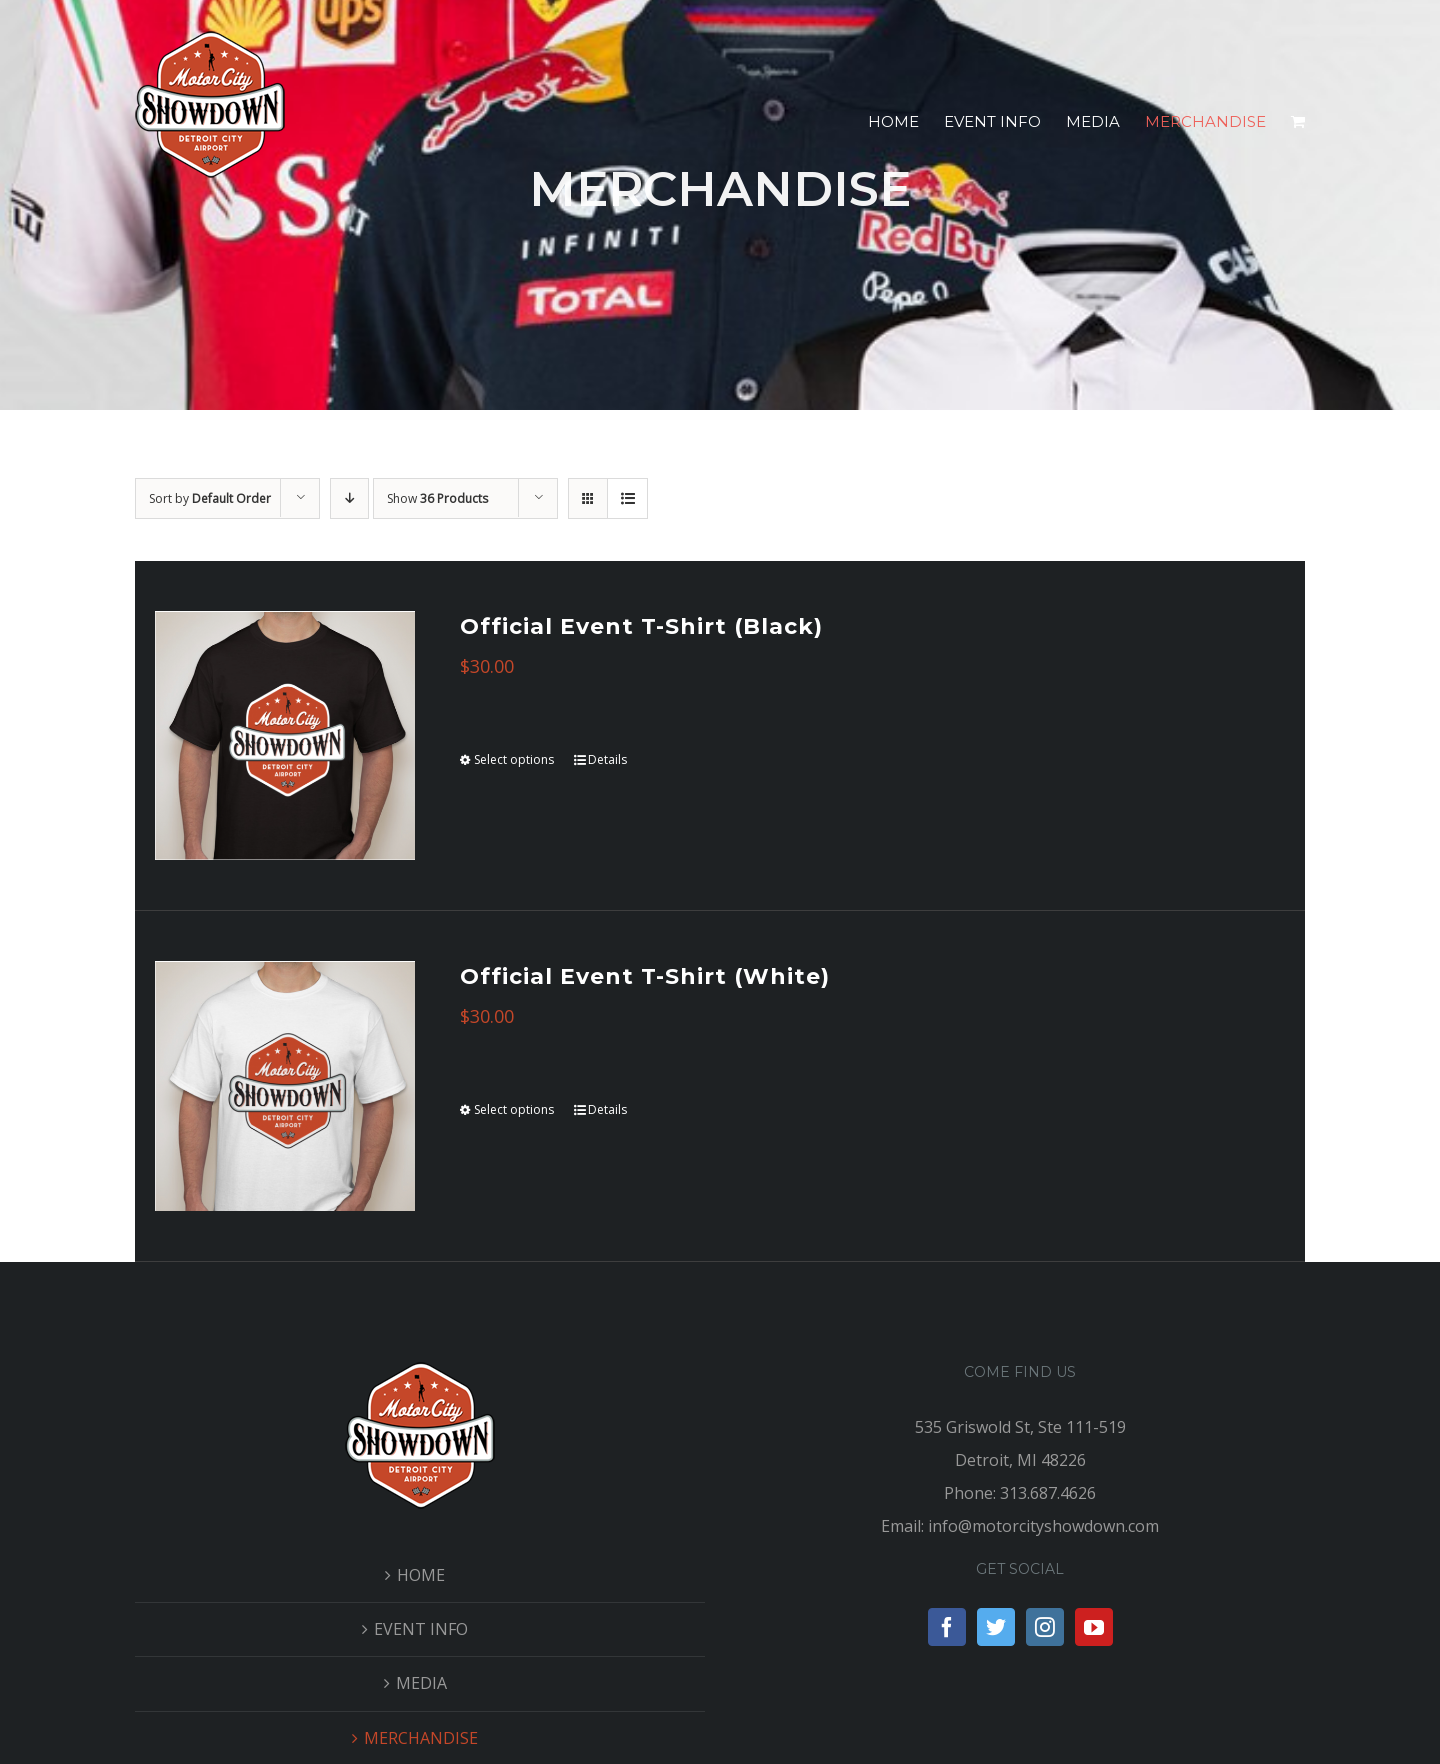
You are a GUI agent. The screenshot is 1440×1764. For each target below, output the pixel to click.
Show (437, 498)
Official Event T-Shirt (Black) (641, 626)
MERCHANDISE (421, 1738)
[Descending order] (349, 498)
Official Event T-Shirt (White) (645, 976)
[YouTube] (1094, 1627)
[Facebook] (947, 1627)
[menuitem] (906, 122)
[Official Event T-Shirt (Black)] (285, 735)
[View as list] (627, 498)
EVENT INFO (421, 1629)
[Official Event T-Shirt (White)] (285, 1085)
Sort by (210, 498)
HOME (421, 1575)
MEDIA (421, 1683)
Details (607, 759)
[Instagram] (1045, 1627)
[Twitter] (996, 1627)
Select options (514, 759)
